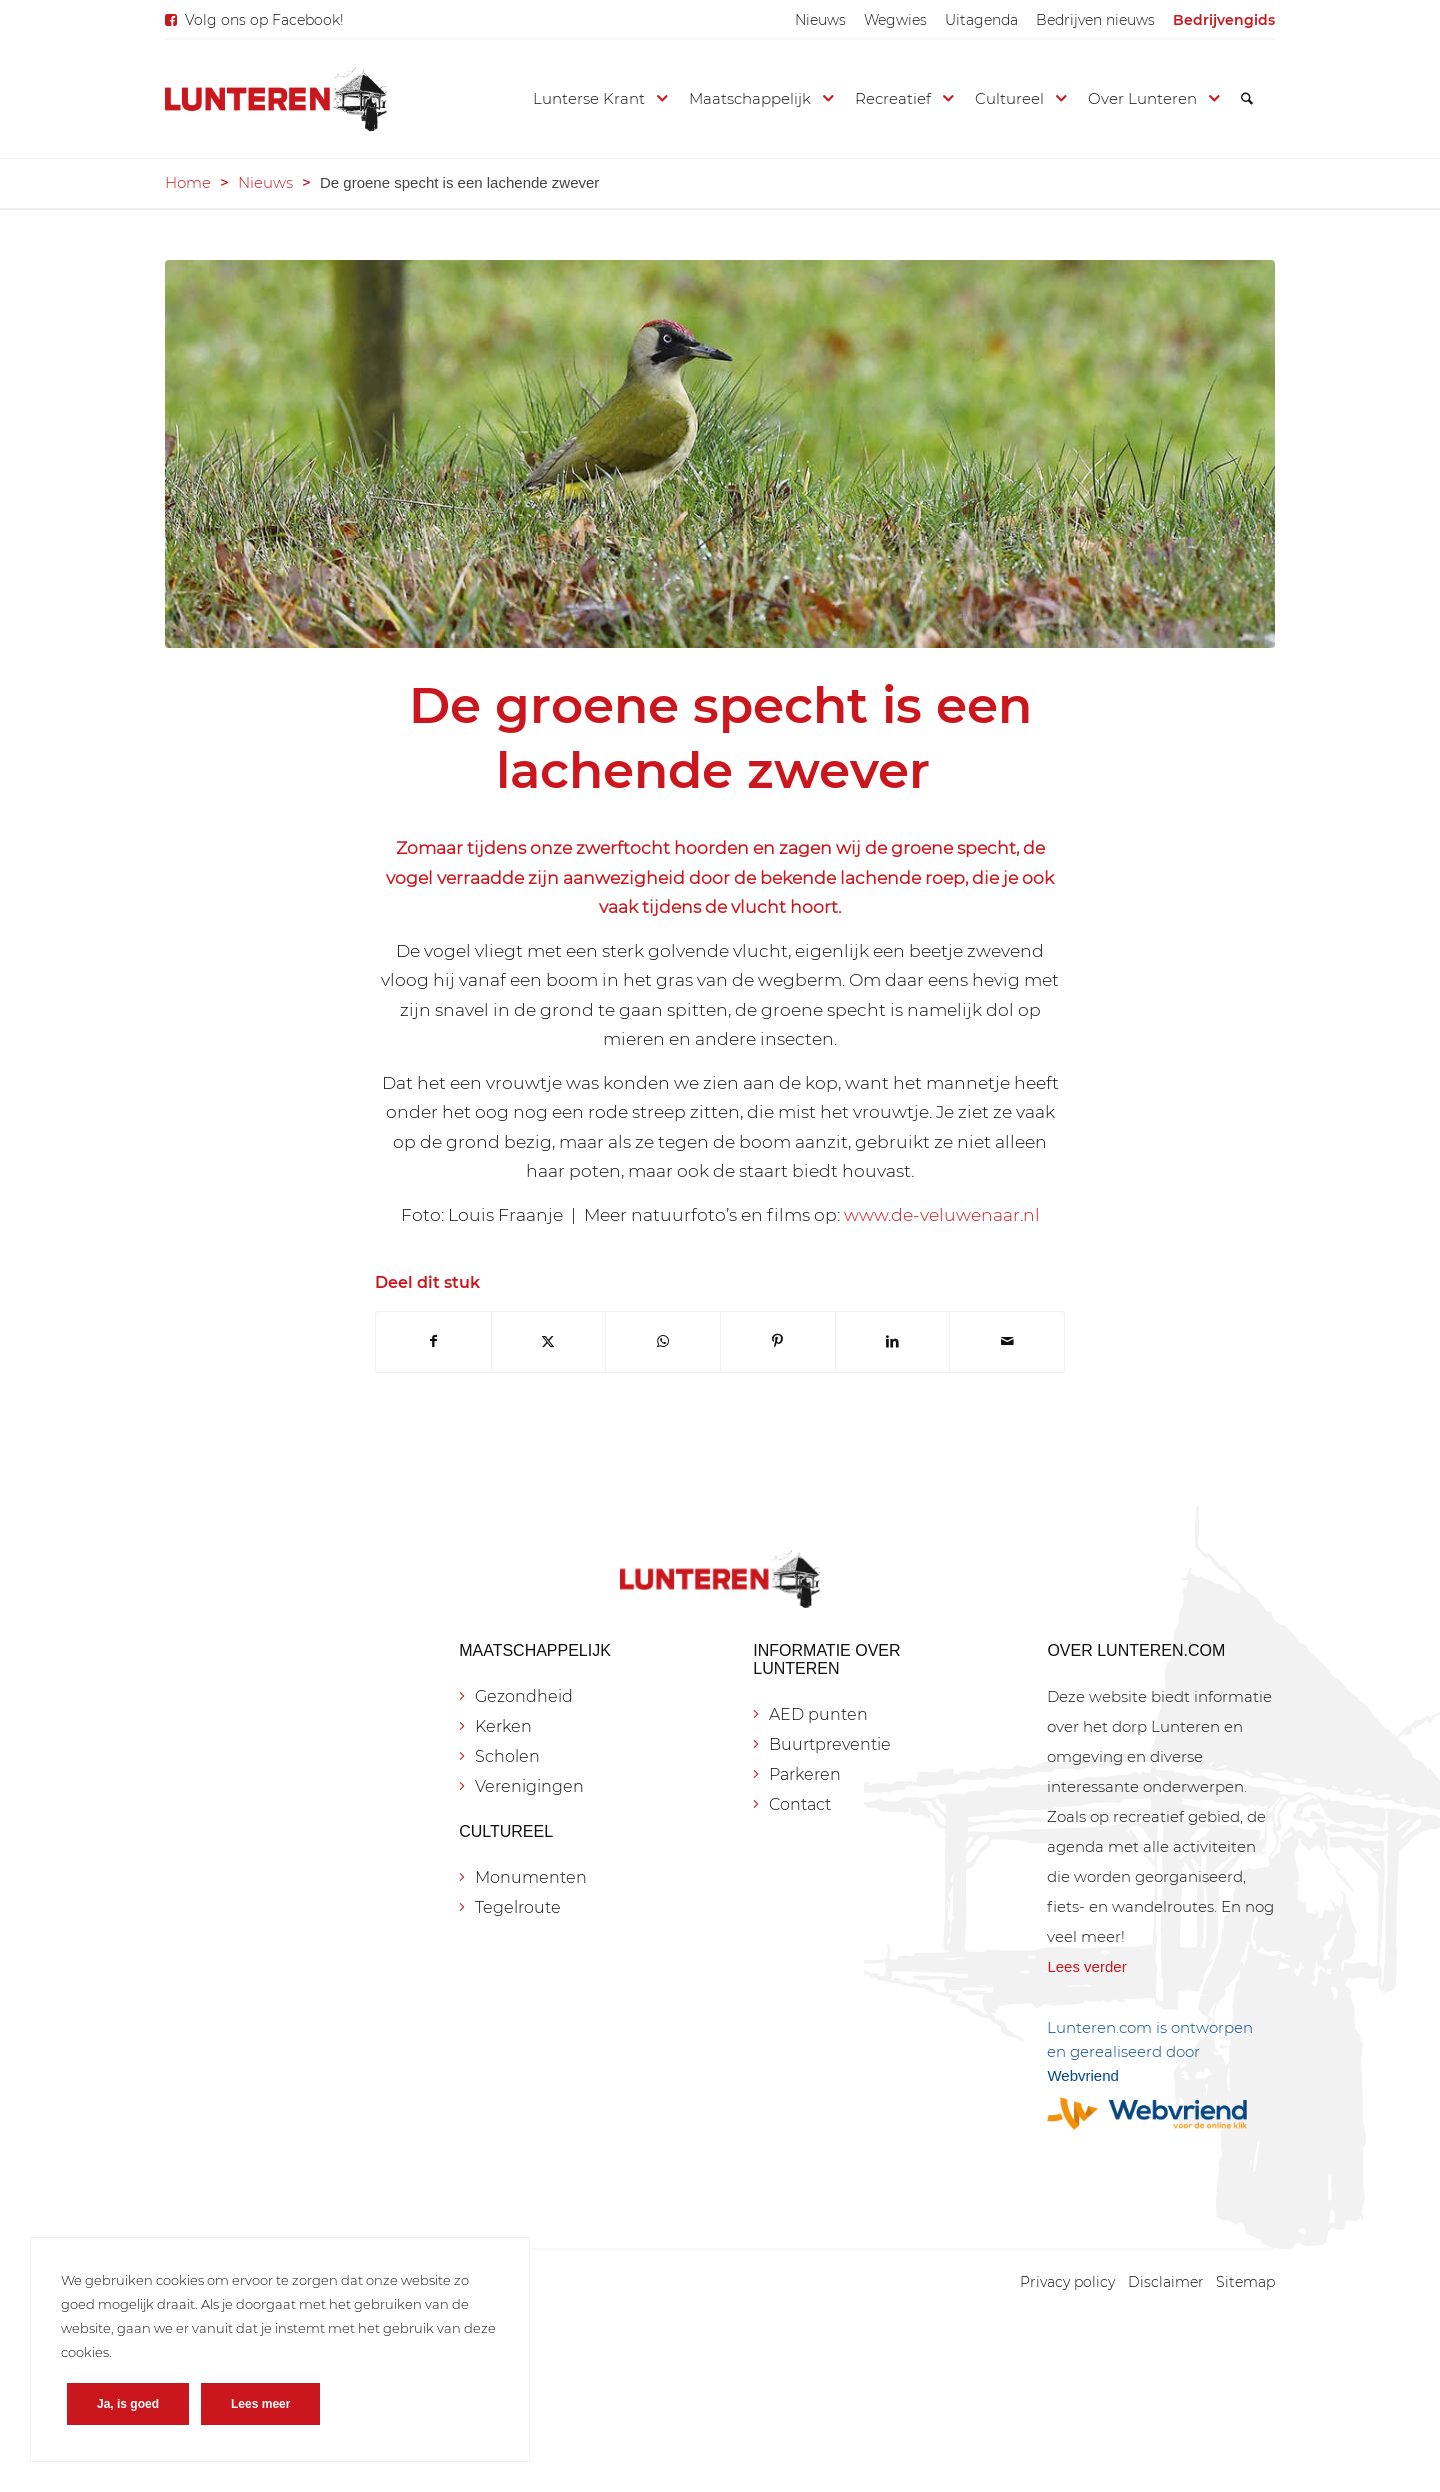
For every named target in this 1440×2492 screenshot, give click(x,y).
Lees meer (260, 2404)
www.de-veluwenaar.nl (942, 1214)
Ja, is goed (128, 2404)
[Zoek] (1247, 99)
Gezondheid (524, 1696)
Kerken (503, 1726)
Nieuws (820, 20)
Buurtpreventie (830, 1744)
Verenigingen (529, 1786)
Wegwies (895, 20)
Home (188, 182)
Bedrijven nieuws (1095, 20)
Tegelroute (518, 1907)
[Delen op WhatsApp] (663, 1341)
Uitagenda (981, 20)
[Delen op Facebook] (433, 1341)
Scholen (507, 1756)
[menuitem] (820, 20)
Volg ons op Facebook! (264, 20)
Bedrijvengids (1224, 20)
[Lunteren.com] (276, 99)
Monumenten (531, 1877)
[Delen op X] (549, 1341)
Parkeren (805, 1774)
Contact (800, 1804)
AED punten (818, 1714)
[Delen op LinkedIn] (893, 1341)
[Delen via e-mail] (1007, 1341)
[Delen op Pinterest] (778, 1341)
